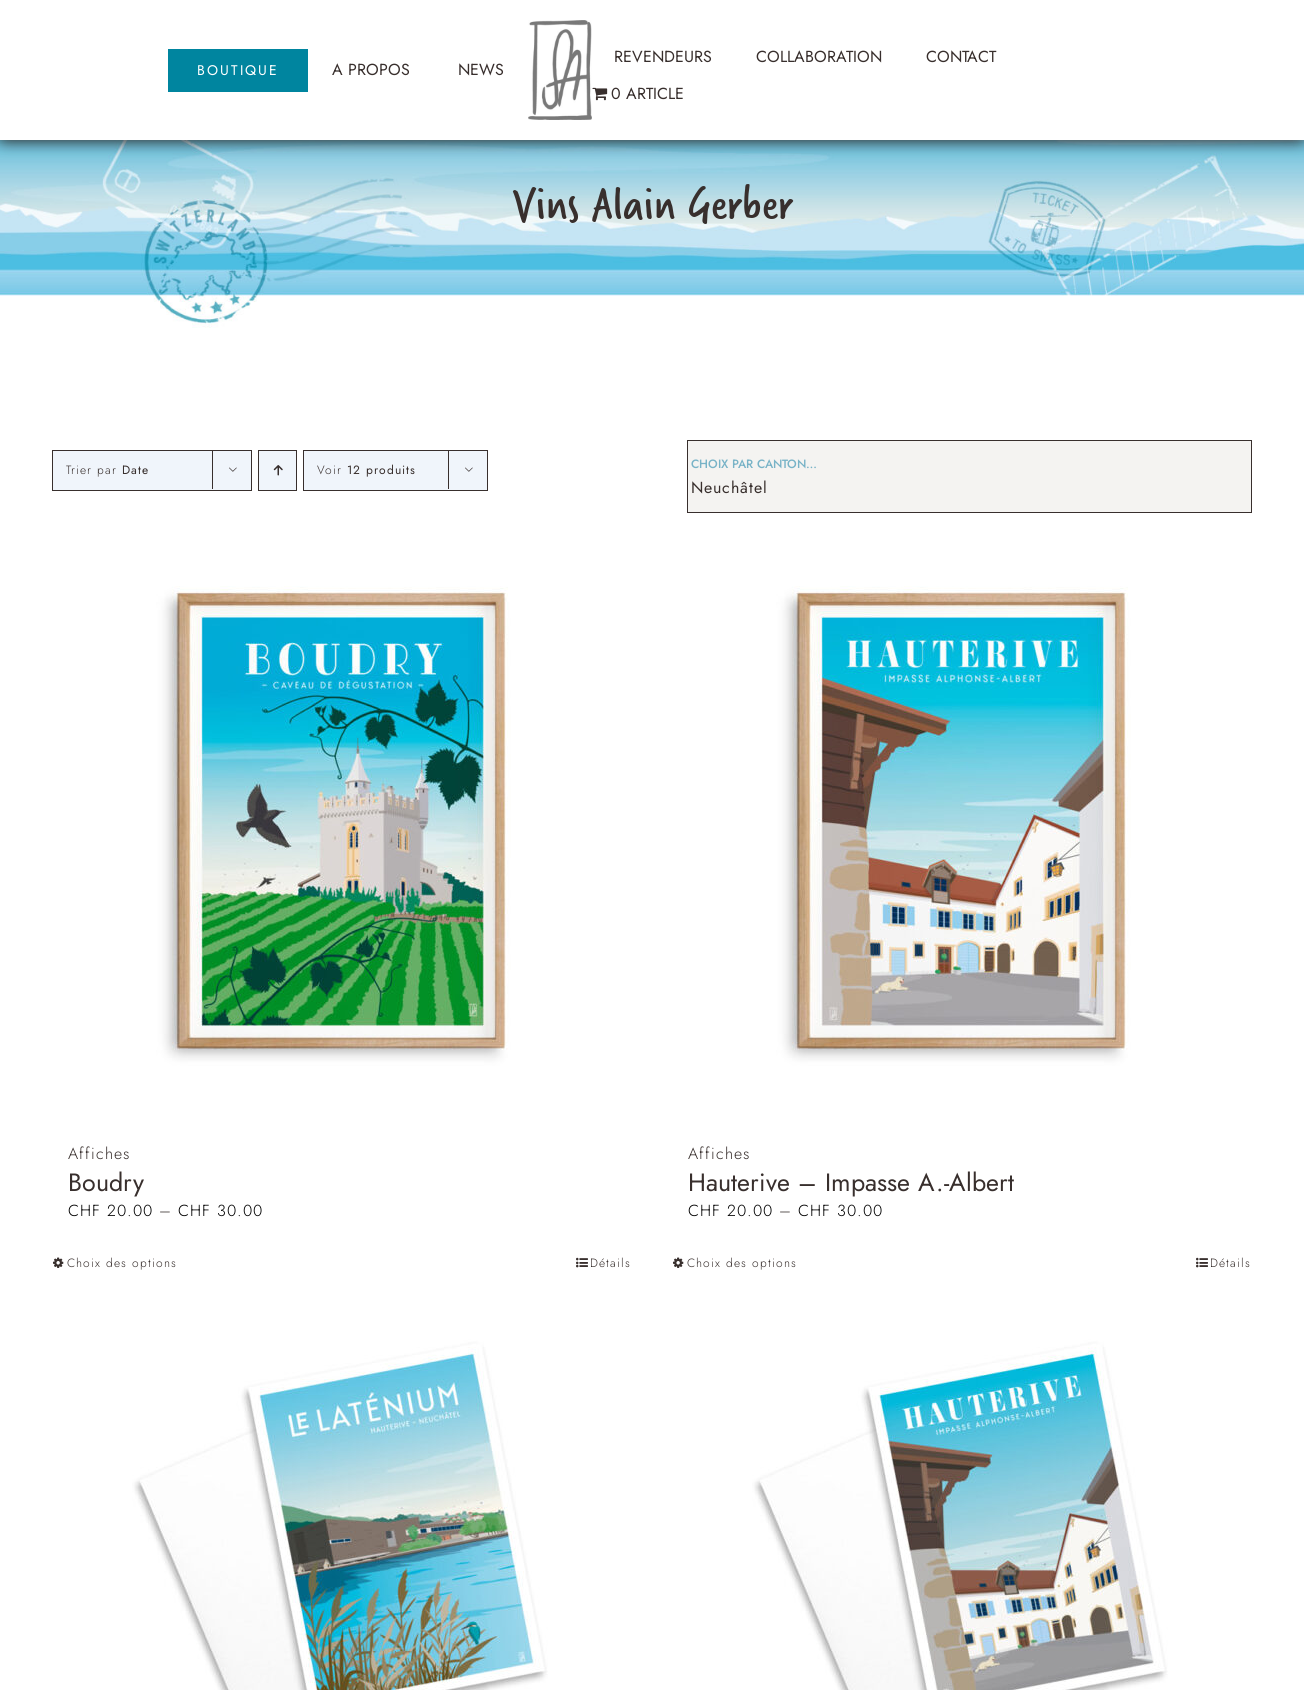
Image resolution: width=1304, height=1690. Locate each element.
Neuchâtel (729, 487)
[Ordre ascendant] (277, 470)
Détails (610, 1263)
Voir (366, 470)
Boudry (106, 1182)
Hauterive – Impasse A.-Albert (851, 1182)
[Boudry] (342, 820)
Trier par (107, 470)
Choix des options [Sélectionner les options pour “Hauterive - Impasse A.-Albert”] (742, 1263)
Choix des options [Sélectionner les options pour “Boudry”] (122, 1263)
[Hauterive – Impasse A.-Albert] (962, 820)
